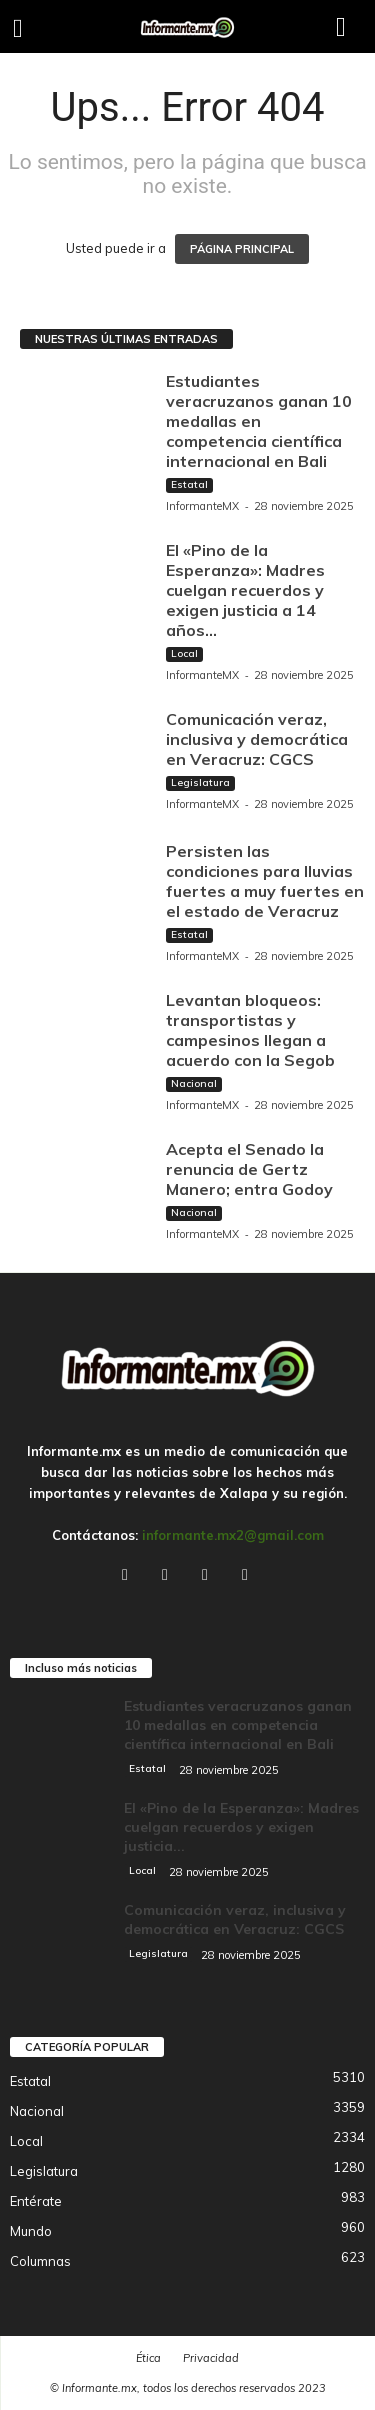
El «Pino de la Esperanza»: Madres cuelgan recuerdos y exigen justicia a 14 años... (245, 590)
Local (184, 653)
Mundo (31, 2231)
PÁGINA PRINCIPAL (242, 249)
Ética (148, 2358)
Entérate (36, 2201)
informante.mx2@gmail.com (233, 1535)
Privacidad (211, 2358)
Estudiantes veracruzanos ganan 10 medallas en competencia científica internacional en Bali (259, 421)
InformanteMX (202, 506)
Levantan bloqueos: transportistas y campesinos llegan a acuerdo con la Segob (250, 1030)
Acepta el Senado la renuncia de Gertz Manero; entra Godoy (249, 1169)
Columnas (40, 2261)
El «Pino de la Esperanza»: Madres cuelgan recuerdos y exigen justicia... (241, 1827)
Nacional (194, 1083)
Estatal (189, 484)
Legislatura (200, 782)
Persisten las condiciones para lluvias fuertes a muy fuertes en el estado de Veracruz (265, 881)
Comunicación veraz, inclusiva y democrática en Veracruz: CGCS (257, 739)
